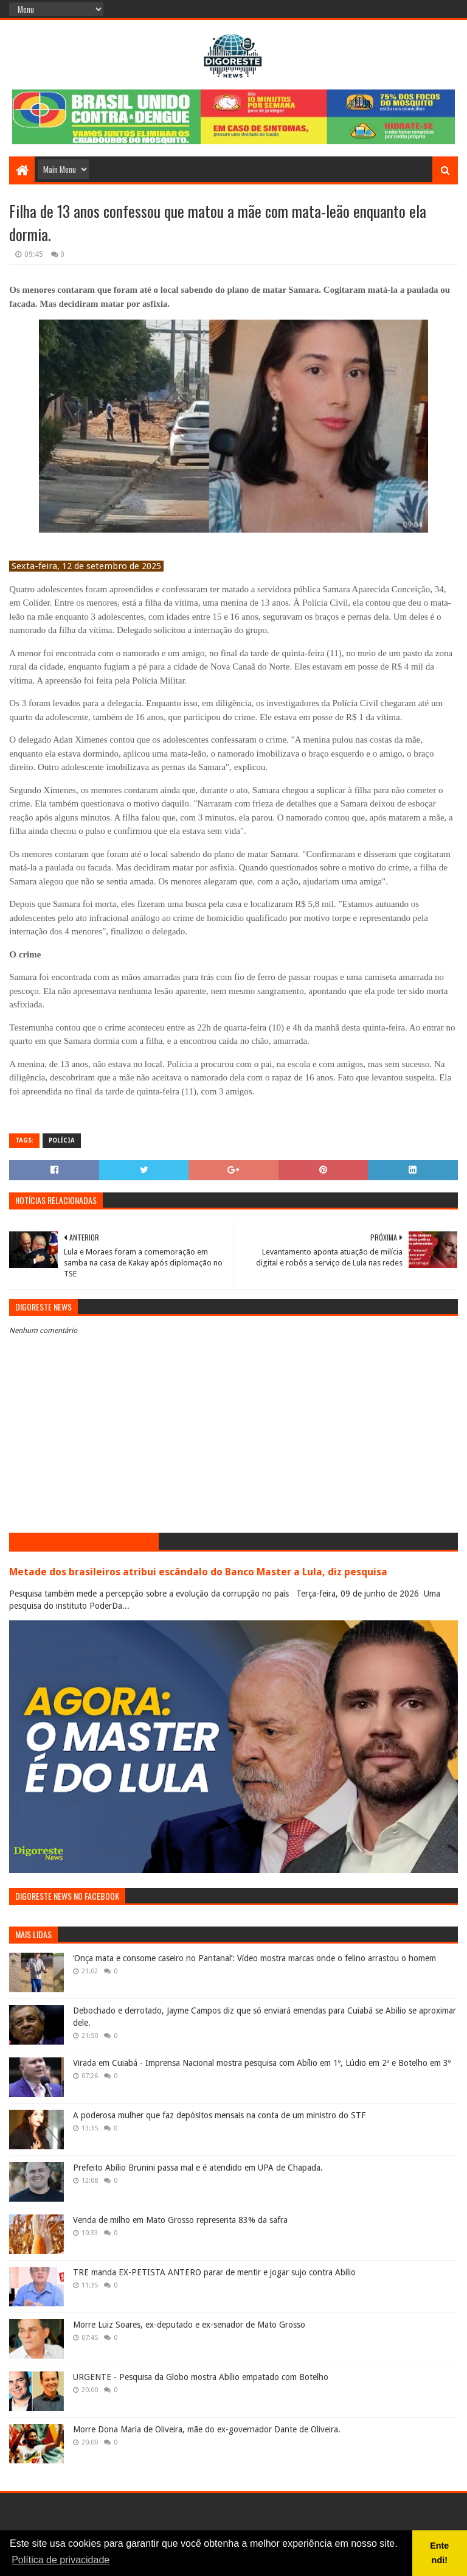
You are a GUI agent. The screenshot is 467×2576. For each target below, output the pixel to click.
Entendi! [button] (439, 2553)
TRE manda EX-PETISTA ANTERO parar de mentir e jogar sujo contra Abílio (214, 2272)
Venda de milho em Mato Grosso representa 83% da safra (180, 2220)
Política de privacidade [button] (60, 2560)
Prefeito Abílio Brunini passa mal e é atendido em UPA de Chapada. (198, 2167)
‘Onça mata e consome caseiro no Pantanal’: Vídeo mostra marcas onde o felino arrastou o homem (254, 1958)
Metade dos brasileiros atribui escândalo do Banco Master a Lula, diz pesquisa (198, 1572)
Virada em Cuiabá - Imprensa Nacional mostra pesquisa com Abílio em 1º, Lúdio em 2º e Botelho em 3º (262, 2063)
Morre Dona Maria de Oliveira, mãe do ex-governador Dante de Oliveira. (207, 2429)
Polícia (62, 1140)
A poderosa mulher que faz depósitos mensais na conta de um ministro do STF (219, 2115)
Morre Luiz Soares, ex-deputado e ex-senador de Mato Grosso (189, 2324)
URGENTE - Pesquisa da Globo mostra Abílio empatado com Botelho (200, 2377)
